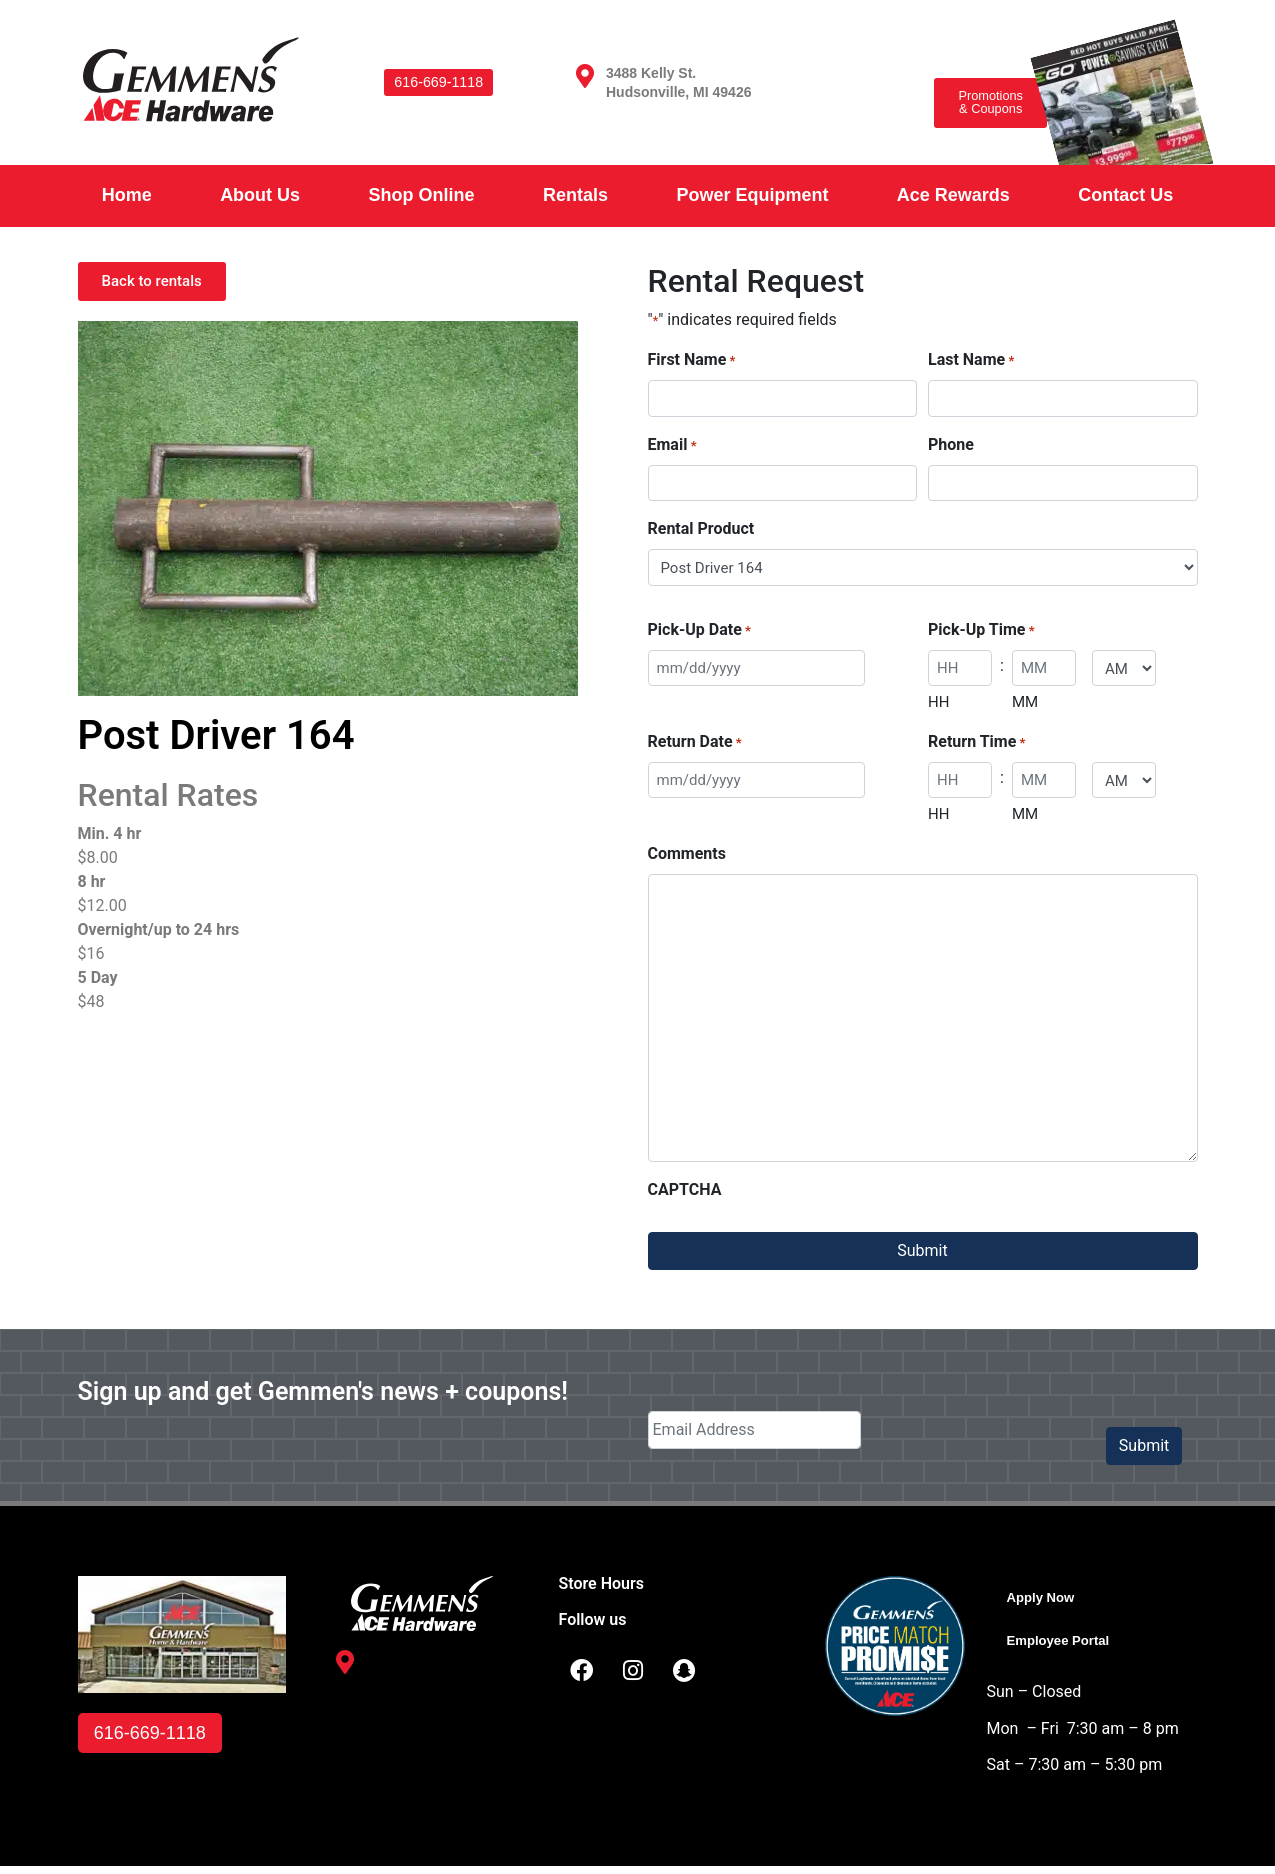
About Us (260, 195)
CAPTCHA (685, 1189)
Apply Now (1048, 1598)
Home (127, 195)
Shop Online (422, 195)
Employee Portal (1069, 1644)
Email (672, 445)
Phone (951, 444)
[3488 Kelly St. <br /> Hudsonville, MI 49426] (585, 76)
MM (1025, 702)
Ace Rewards (953, 195)
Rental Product (701, 528)
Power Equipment (752, 195)
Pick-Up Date (699, 630)
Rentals (575, 195)
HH (938, 702)
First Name (692, 360)
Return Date (695, 742)
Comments (687, 853)
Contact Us (1125, 195)
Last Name (971, 360)
